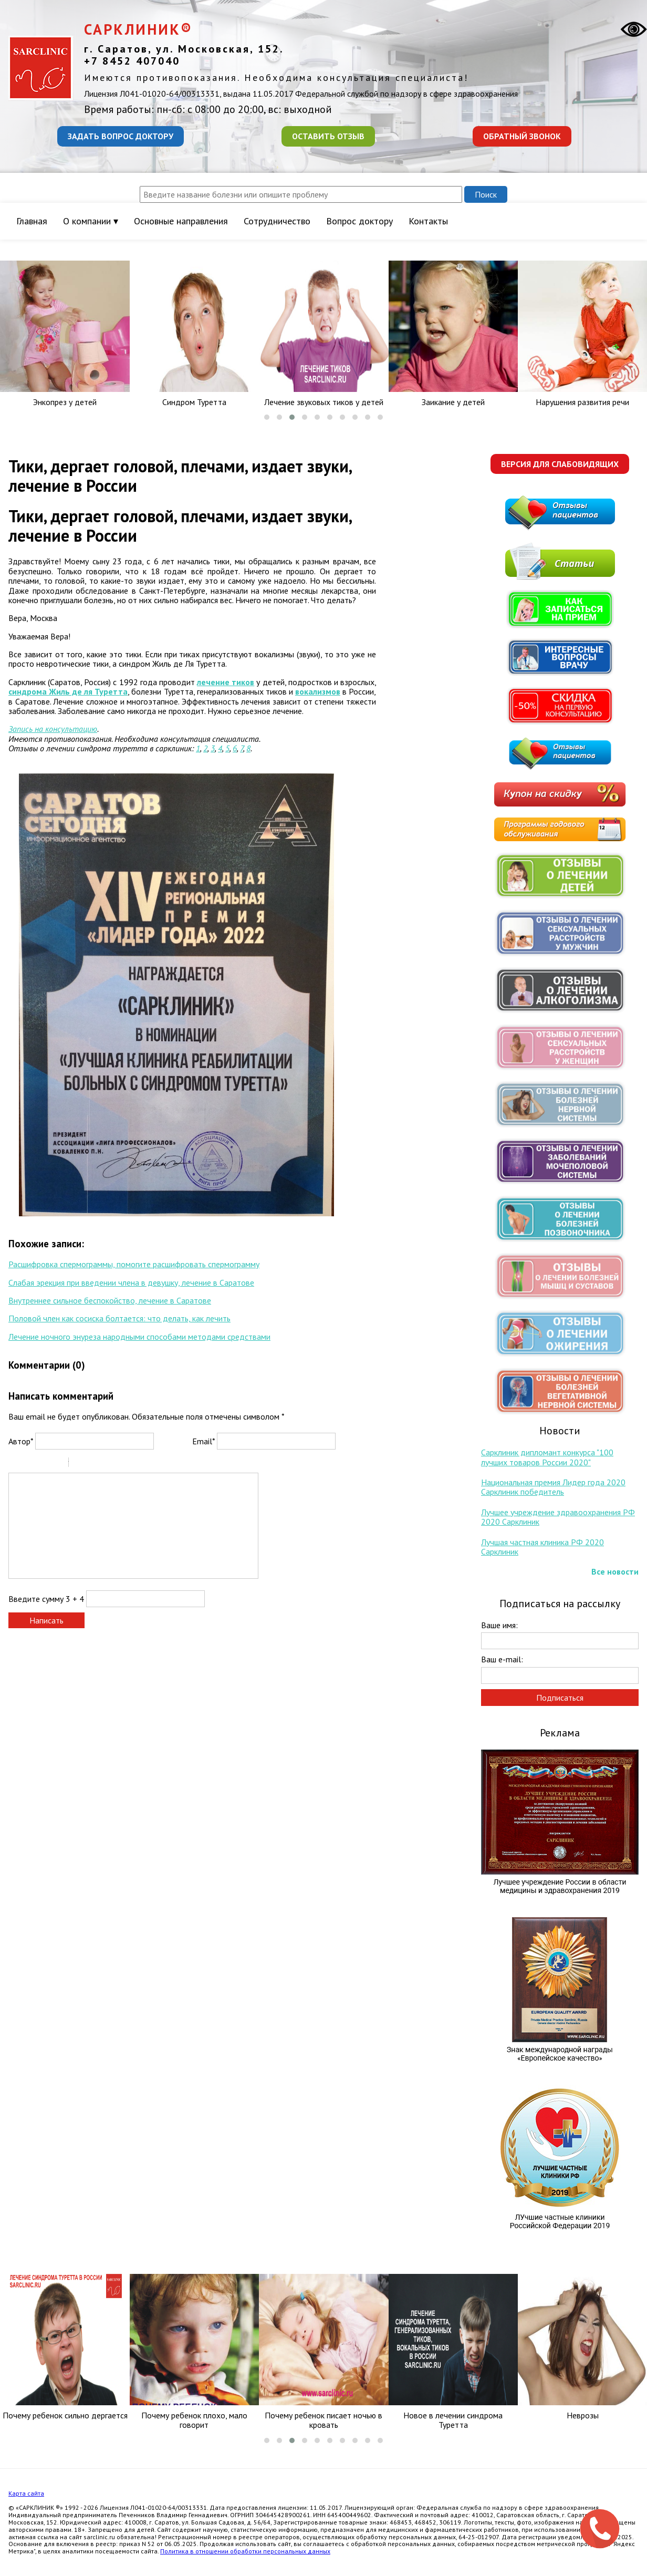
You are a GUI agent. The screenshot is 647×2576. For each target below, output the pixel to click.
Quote (81, 1463)
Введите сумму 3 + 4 (46, 1599)
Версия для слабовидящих (560, 464)
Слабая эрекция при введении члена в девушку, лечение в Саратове (131, 1282)
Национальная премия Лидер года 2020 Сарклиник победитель (553, 1487)
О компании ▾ (90, 221)
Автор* (20, 1441)
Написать (46, 1620)
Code (94, 1463)
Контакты (428, 221)
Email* (203, 1441)
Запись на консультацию (52, 728)
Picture (122, 1463)
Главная (31, 221)
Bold (15, 1463)
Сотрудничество (277, 221)
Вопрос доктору (359, 221)
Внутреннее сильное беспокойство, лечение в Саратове (109, 1300)
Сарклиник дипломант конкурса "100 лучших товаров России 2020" (547, 1457)
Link (108, 1463)
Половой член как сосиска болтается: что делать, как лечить (119, 1318)
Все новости (615, 1571)
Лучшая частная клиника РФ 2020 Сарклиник (542, 1547)
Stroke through (56, 1463)
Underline (42, 1463)
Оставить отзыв (328, 136)
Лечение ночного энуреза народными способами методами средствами (139, 1336)
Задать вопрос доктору (120, 136)
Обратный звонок (522, 136)
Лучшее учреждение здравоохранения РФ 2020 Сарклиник (558, 1517)
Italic (29, 1463)
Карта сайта (26, 2493)
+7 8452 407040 (132, 61)
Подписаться (559, 1697)
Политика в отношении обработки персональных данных (245, 2551)
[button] (266, 417)
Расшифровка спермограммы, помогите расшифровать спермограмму (133, 1264)
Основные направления (181, 221)
